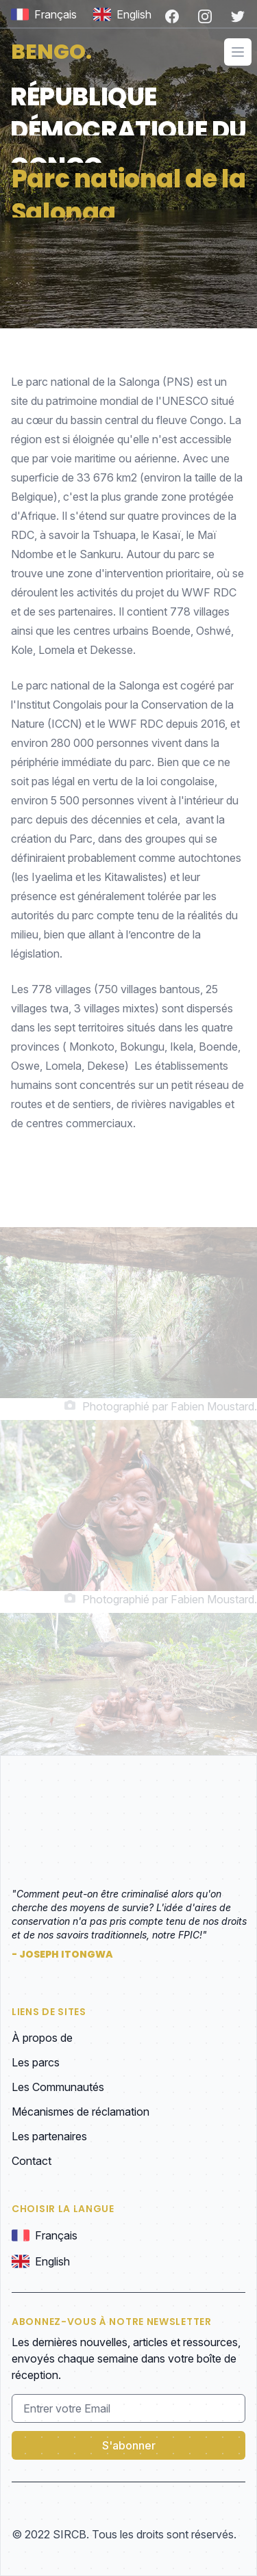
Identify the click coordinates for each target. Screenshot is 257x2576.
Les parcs (36, 2062)
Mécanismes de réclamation (80, 2111)
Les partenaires (49, 2136)
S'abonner (129, 2445)
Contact (31, 2161)
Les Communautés (58, 2087)
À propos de (42, 2038)
